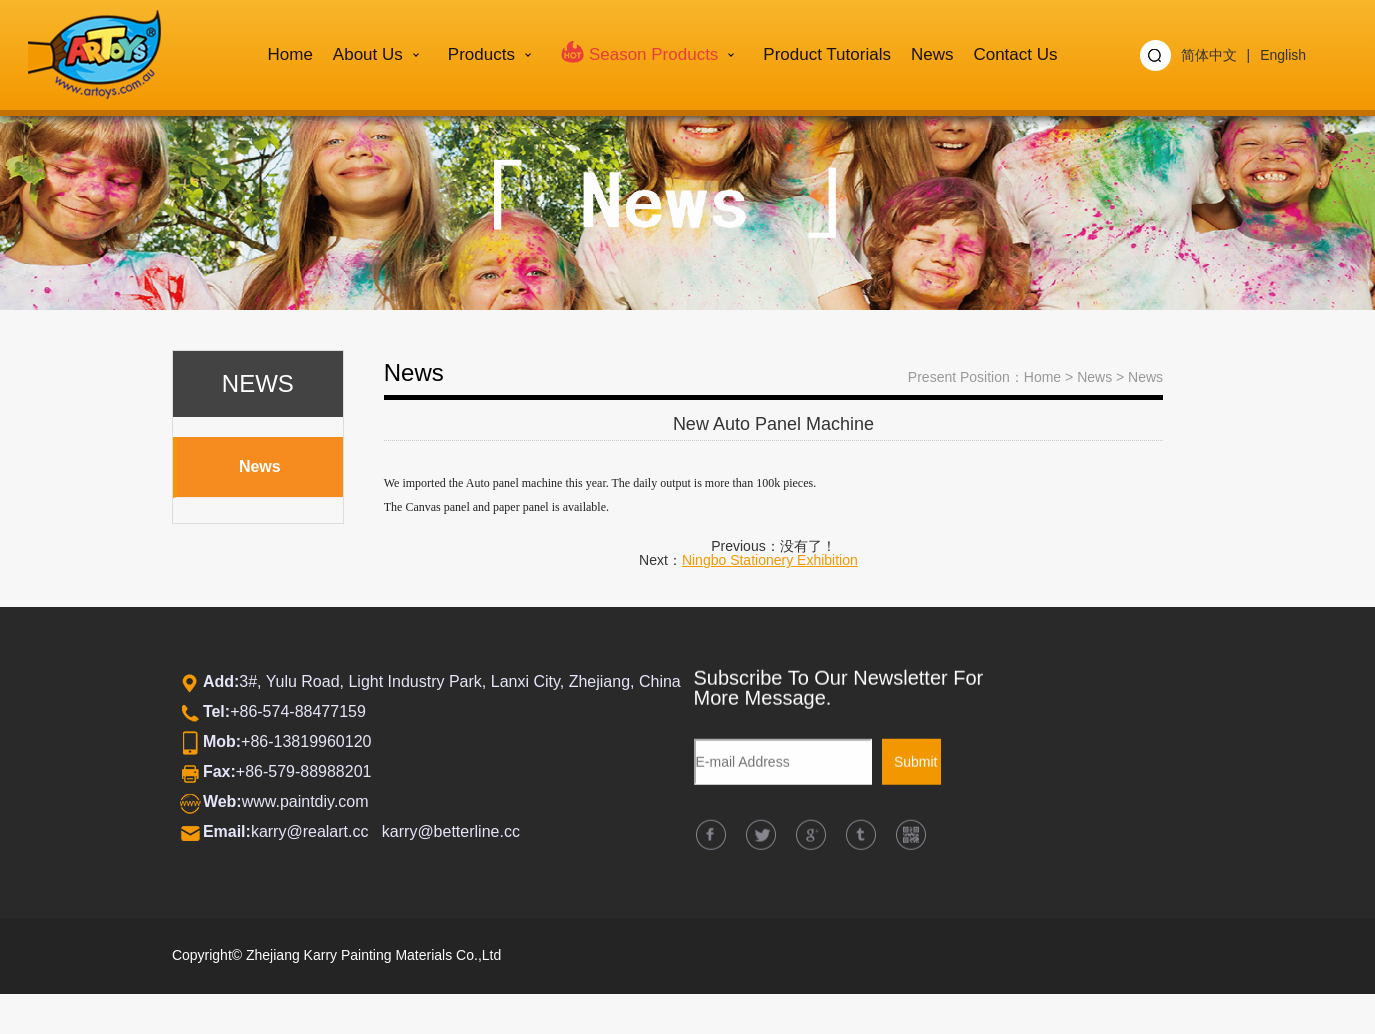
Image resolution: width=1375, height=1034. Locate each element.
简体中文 (1209, 55)
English (1283, 55)
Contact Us (1015, 54)
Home (290, 54)
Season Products (639, 51)
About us (368, 54)
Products (481, 54)
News (932, 54)
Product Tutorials (827, 54)
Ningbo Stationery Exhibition (770, 560)
